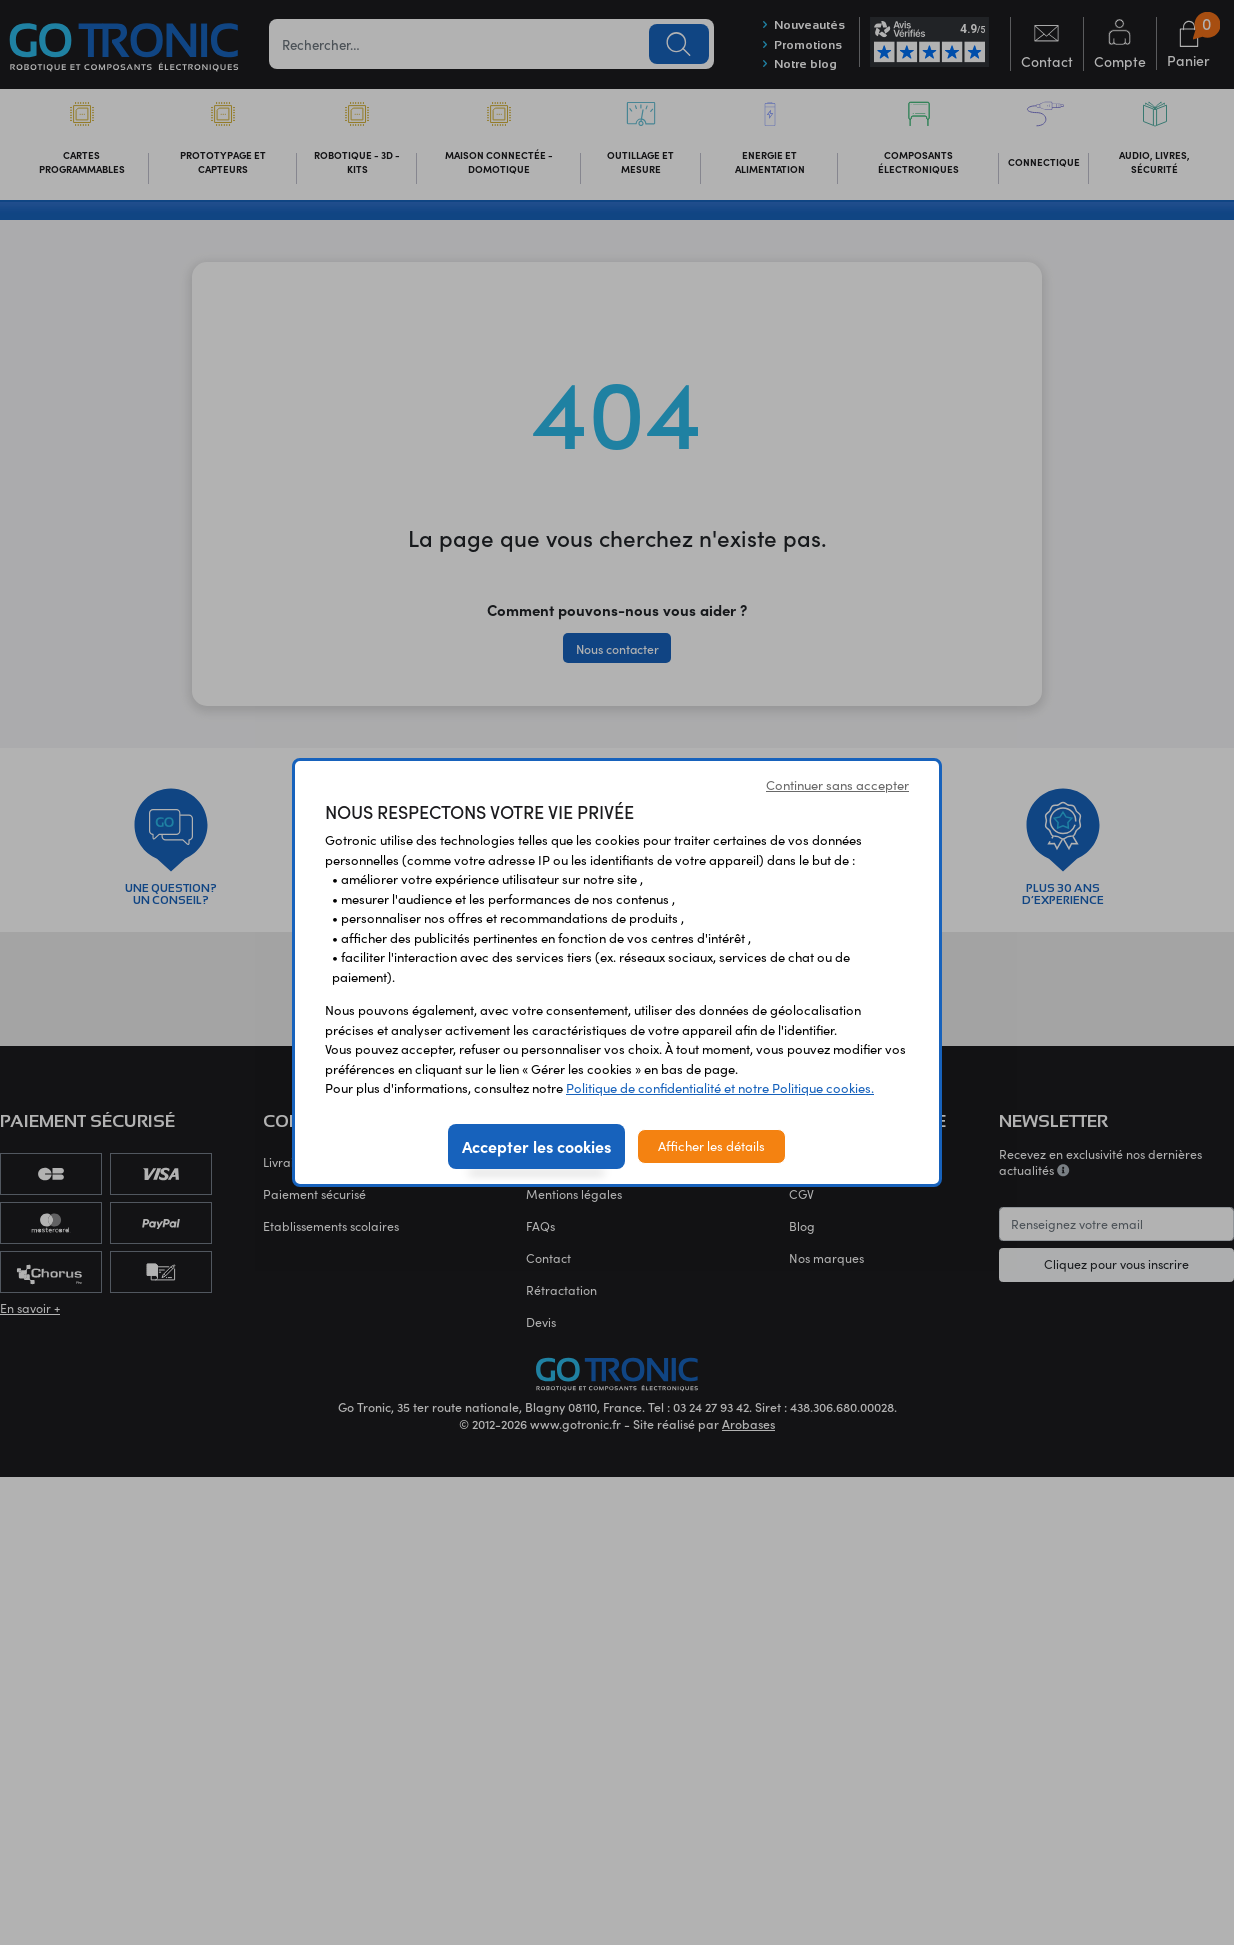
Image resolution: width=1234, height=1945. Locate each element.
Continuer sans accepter (837, 785)
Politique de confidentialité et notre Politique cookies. (720, 1088)
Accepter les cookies (536, 1146)
